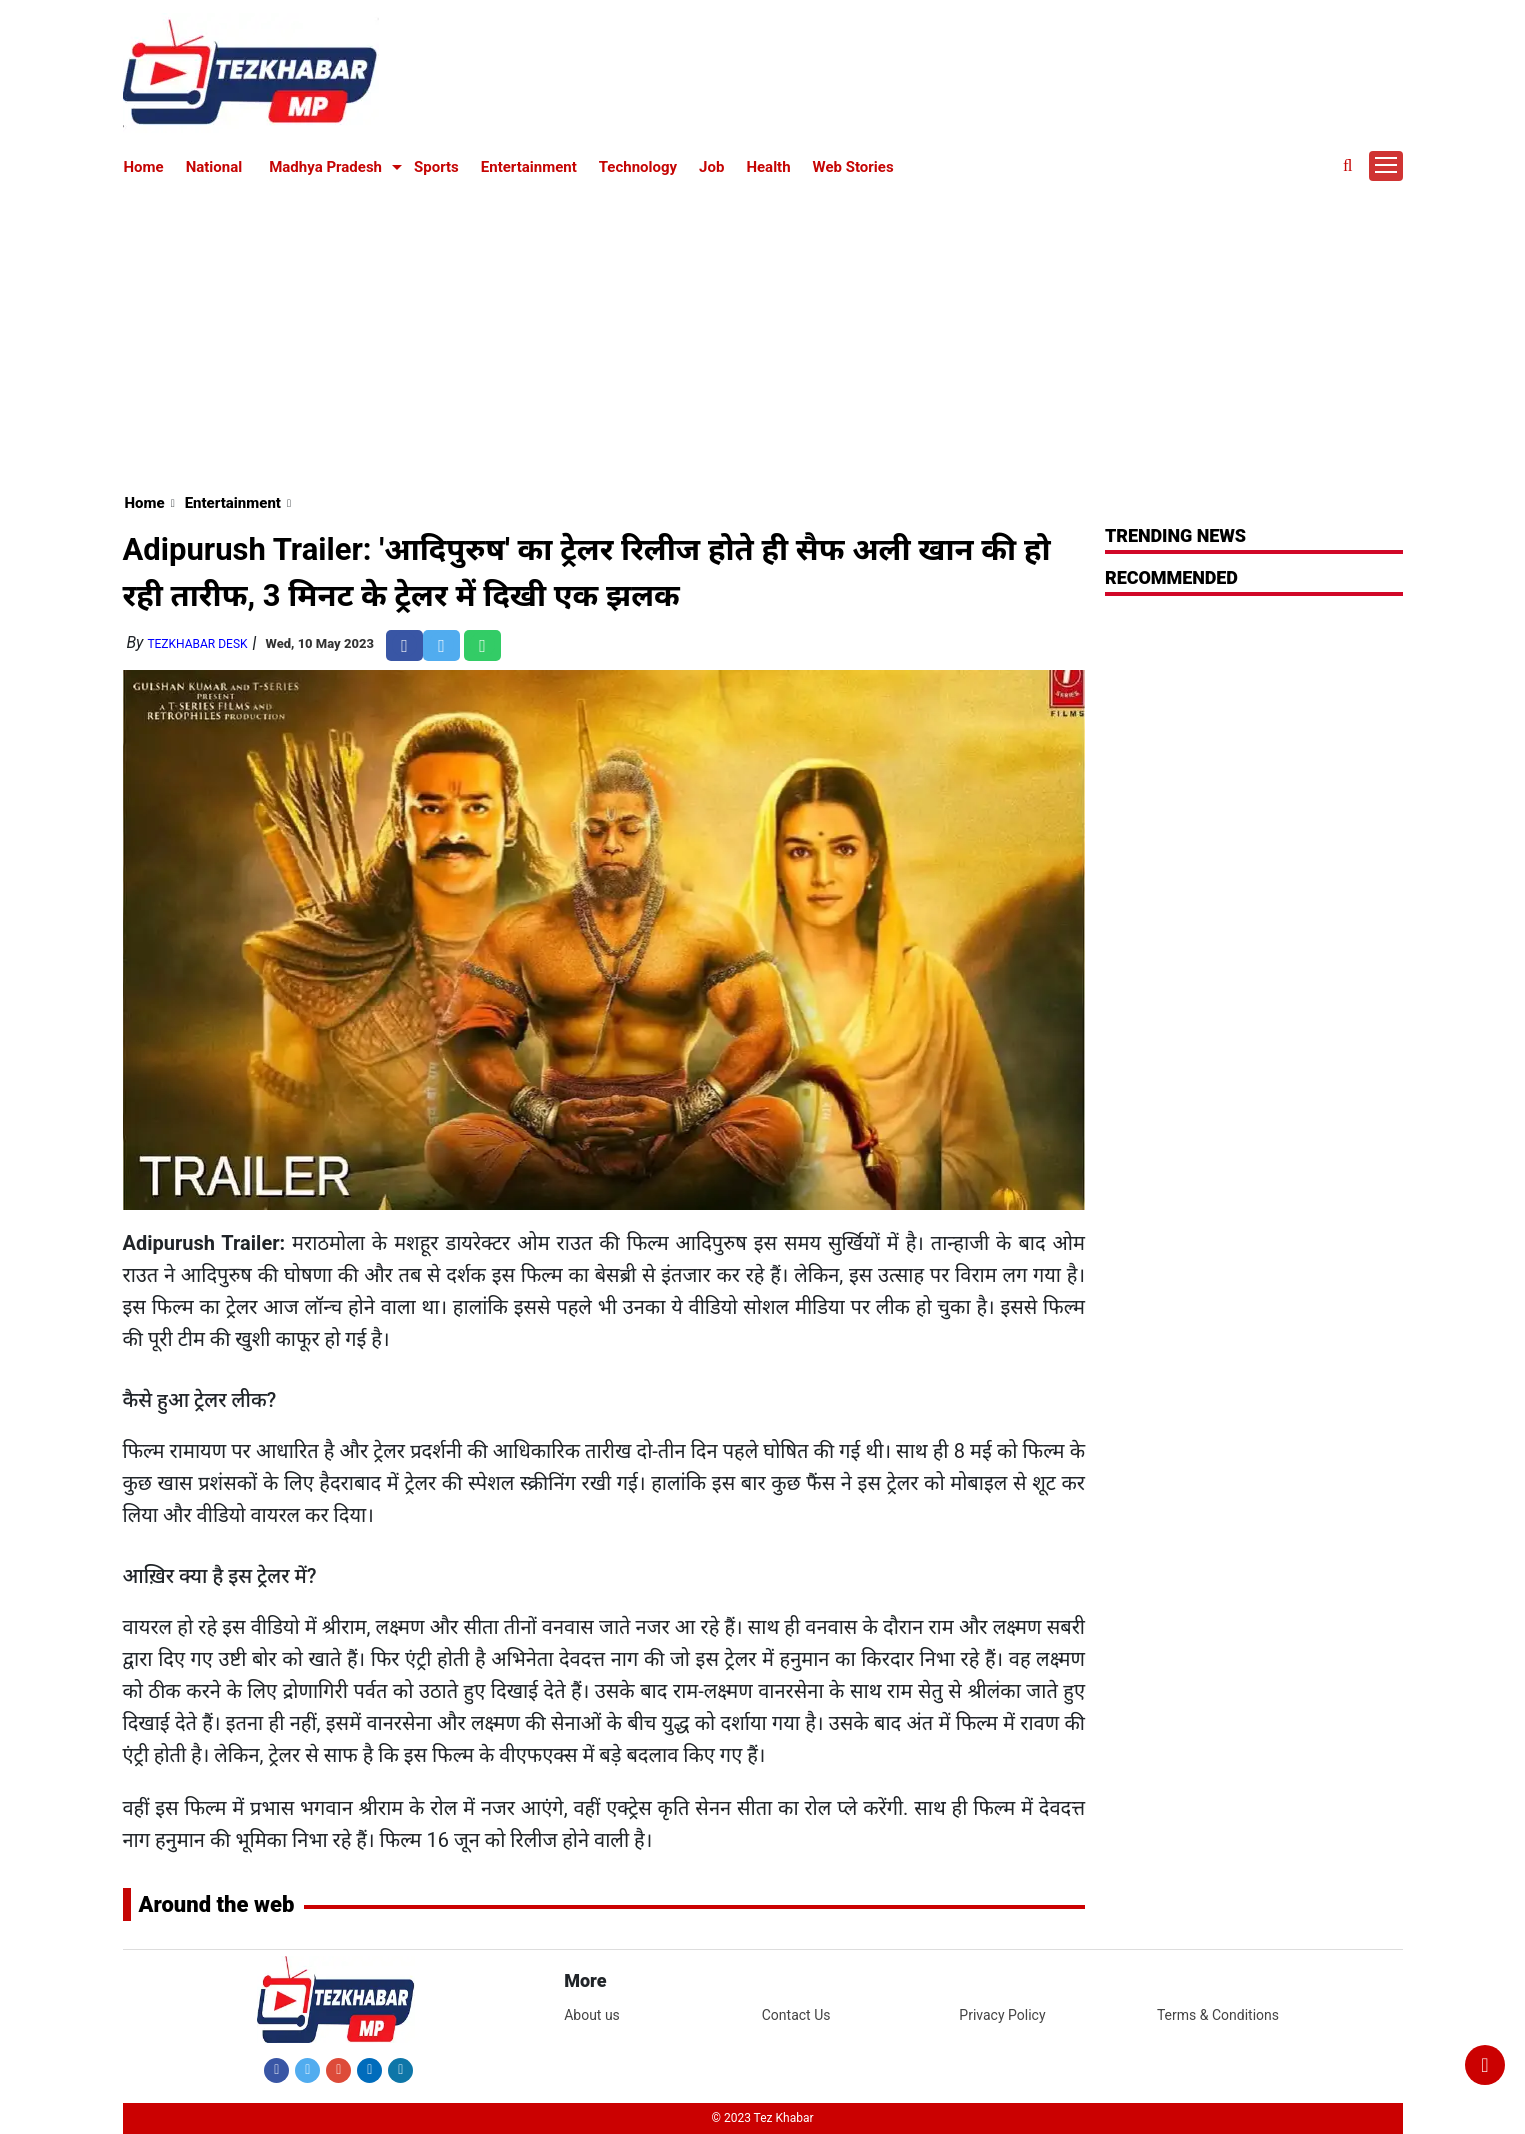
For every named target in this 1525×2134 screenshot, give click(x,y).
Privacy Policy (1002, 2015)
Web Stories (853, 167)
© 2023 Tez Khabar (763, 2118)
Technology (638, 167)
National (214, 167)
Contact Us (796, 2015)
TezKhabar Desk (197, 644)
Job (711, 167)
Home (144, 167)
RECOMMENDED (1171, 577)
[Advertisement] (763, 332)
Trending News (1175, 535)
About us (592, 2015)
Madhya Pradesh (325, 167)
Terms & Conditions (1218, 2015)
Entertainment (529, 167)
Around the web (217, 1904)
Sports (436, 167)
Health (768, 167)
